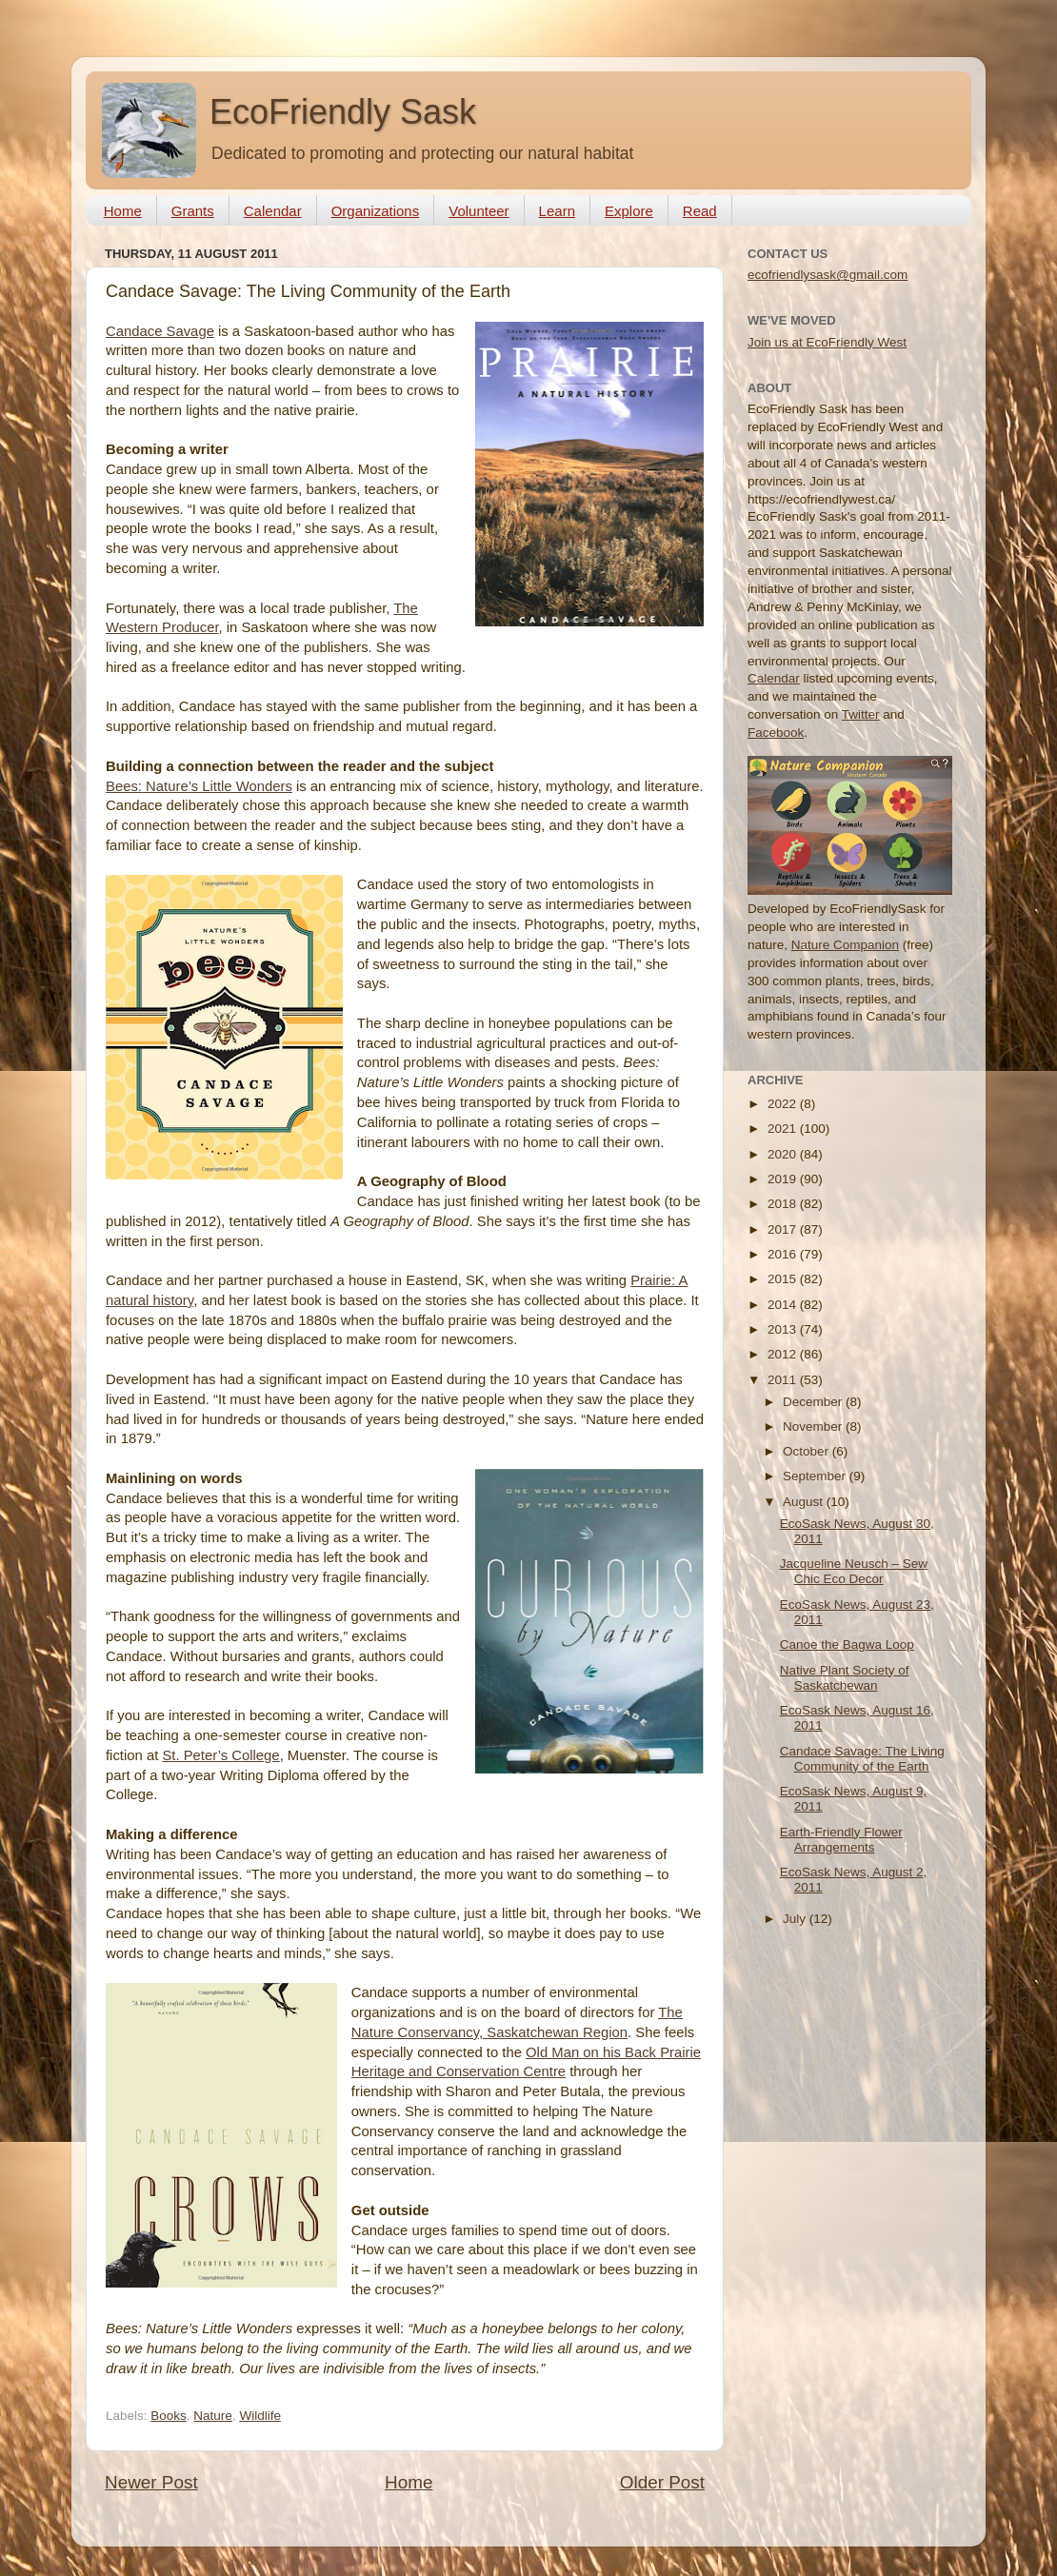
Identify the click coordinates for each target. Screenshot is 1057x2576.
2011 (784, 1380)
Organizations (375, 211)
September (816, 1476)
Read (700, 211)
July (796, 1919)
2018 (784, 1204)
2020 (784, 1154)
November (814, 1426)
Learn (557, 211)
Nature (212, 2415)
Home (123, 211)
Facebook (776, 732)
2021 (784, 1128)
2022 (784, 1104)
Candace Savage (160, 331)
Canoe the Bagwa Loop (847, 1644)
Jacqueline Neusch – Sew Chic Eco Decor (853, 1571)
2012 (784, 1354)
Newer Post (151, 2482)
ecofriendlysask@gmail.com (827, 275)
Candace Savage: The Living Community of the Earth (862, 1758)
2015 (784, 1279)
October (807, 1451)
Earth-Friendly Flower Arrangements (841, 1839)
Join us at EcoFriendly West (827, 342)
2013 (784, 1329)
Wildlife (260, 2415)
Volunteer (479, 211)
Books (168, 2415)
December (814, 1402)
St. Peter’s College (220, 1755)
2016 (784, 1254)
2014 (784, 1305)
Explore (629, 211)
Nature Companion (845, 945)
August (805, 1502)
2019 (784, 1179)
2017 (784, 1229)
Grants (192, 211)
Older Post (662, 2482)
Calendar (273, 211)
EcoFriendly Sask (342, 111)
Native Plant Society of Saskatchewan (844, 1678)
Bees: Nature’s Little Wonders (199, 786)
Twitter (861, 714)
